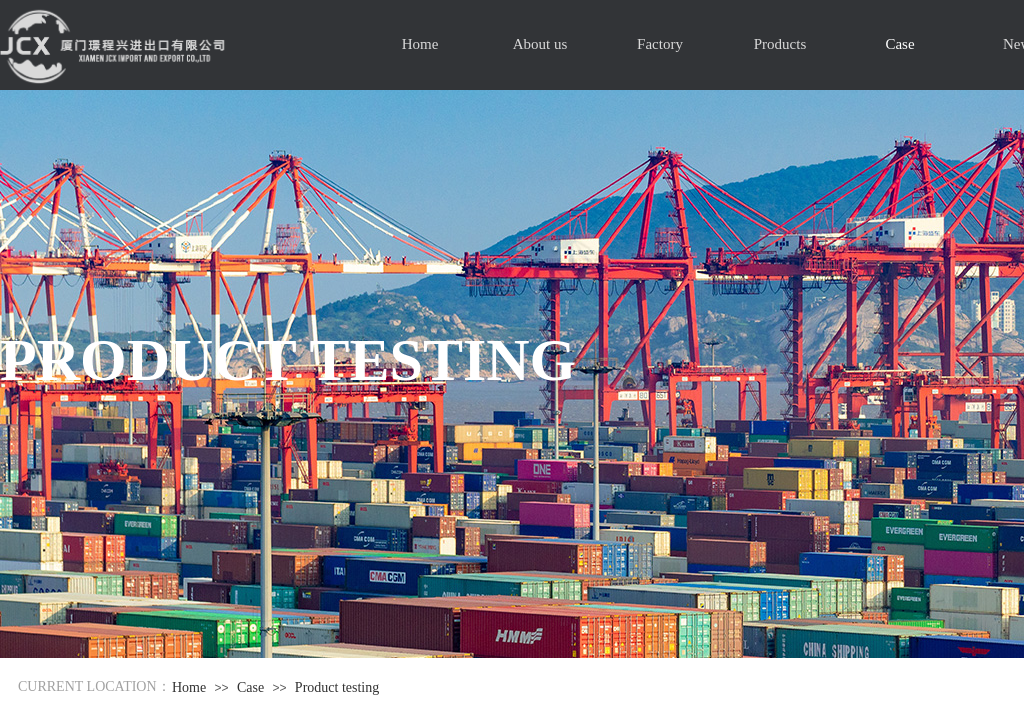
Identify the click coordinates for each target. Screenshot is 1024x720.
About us (540, 44)
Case (899, 44)
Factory (660, 44)
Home (420, 44)
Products (780, 44)
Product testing (337, 687)
